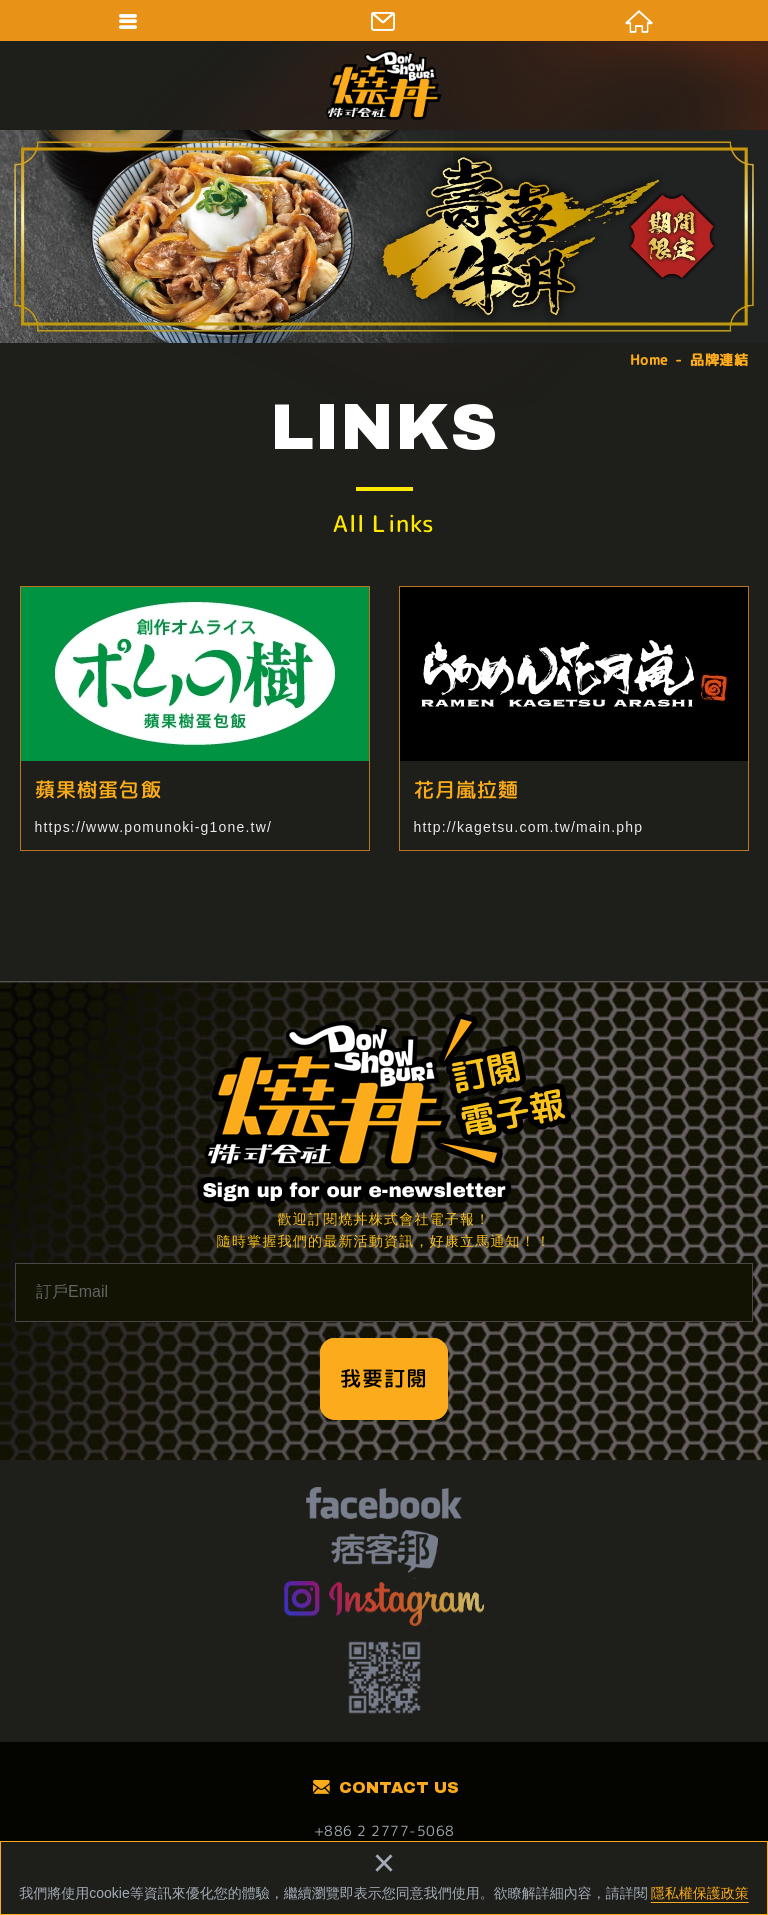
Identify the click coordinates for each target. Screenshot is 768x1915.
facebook (384, 1506)
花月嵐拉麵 (574, 718)
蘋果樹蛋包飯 (195, 718)
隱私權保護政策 (700, 1893)
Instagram (384, 1602)
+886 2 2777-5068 (384, 1830)
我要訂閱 (384, 1378)
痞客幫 (384, 1554)
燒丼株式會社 (384, 85)
